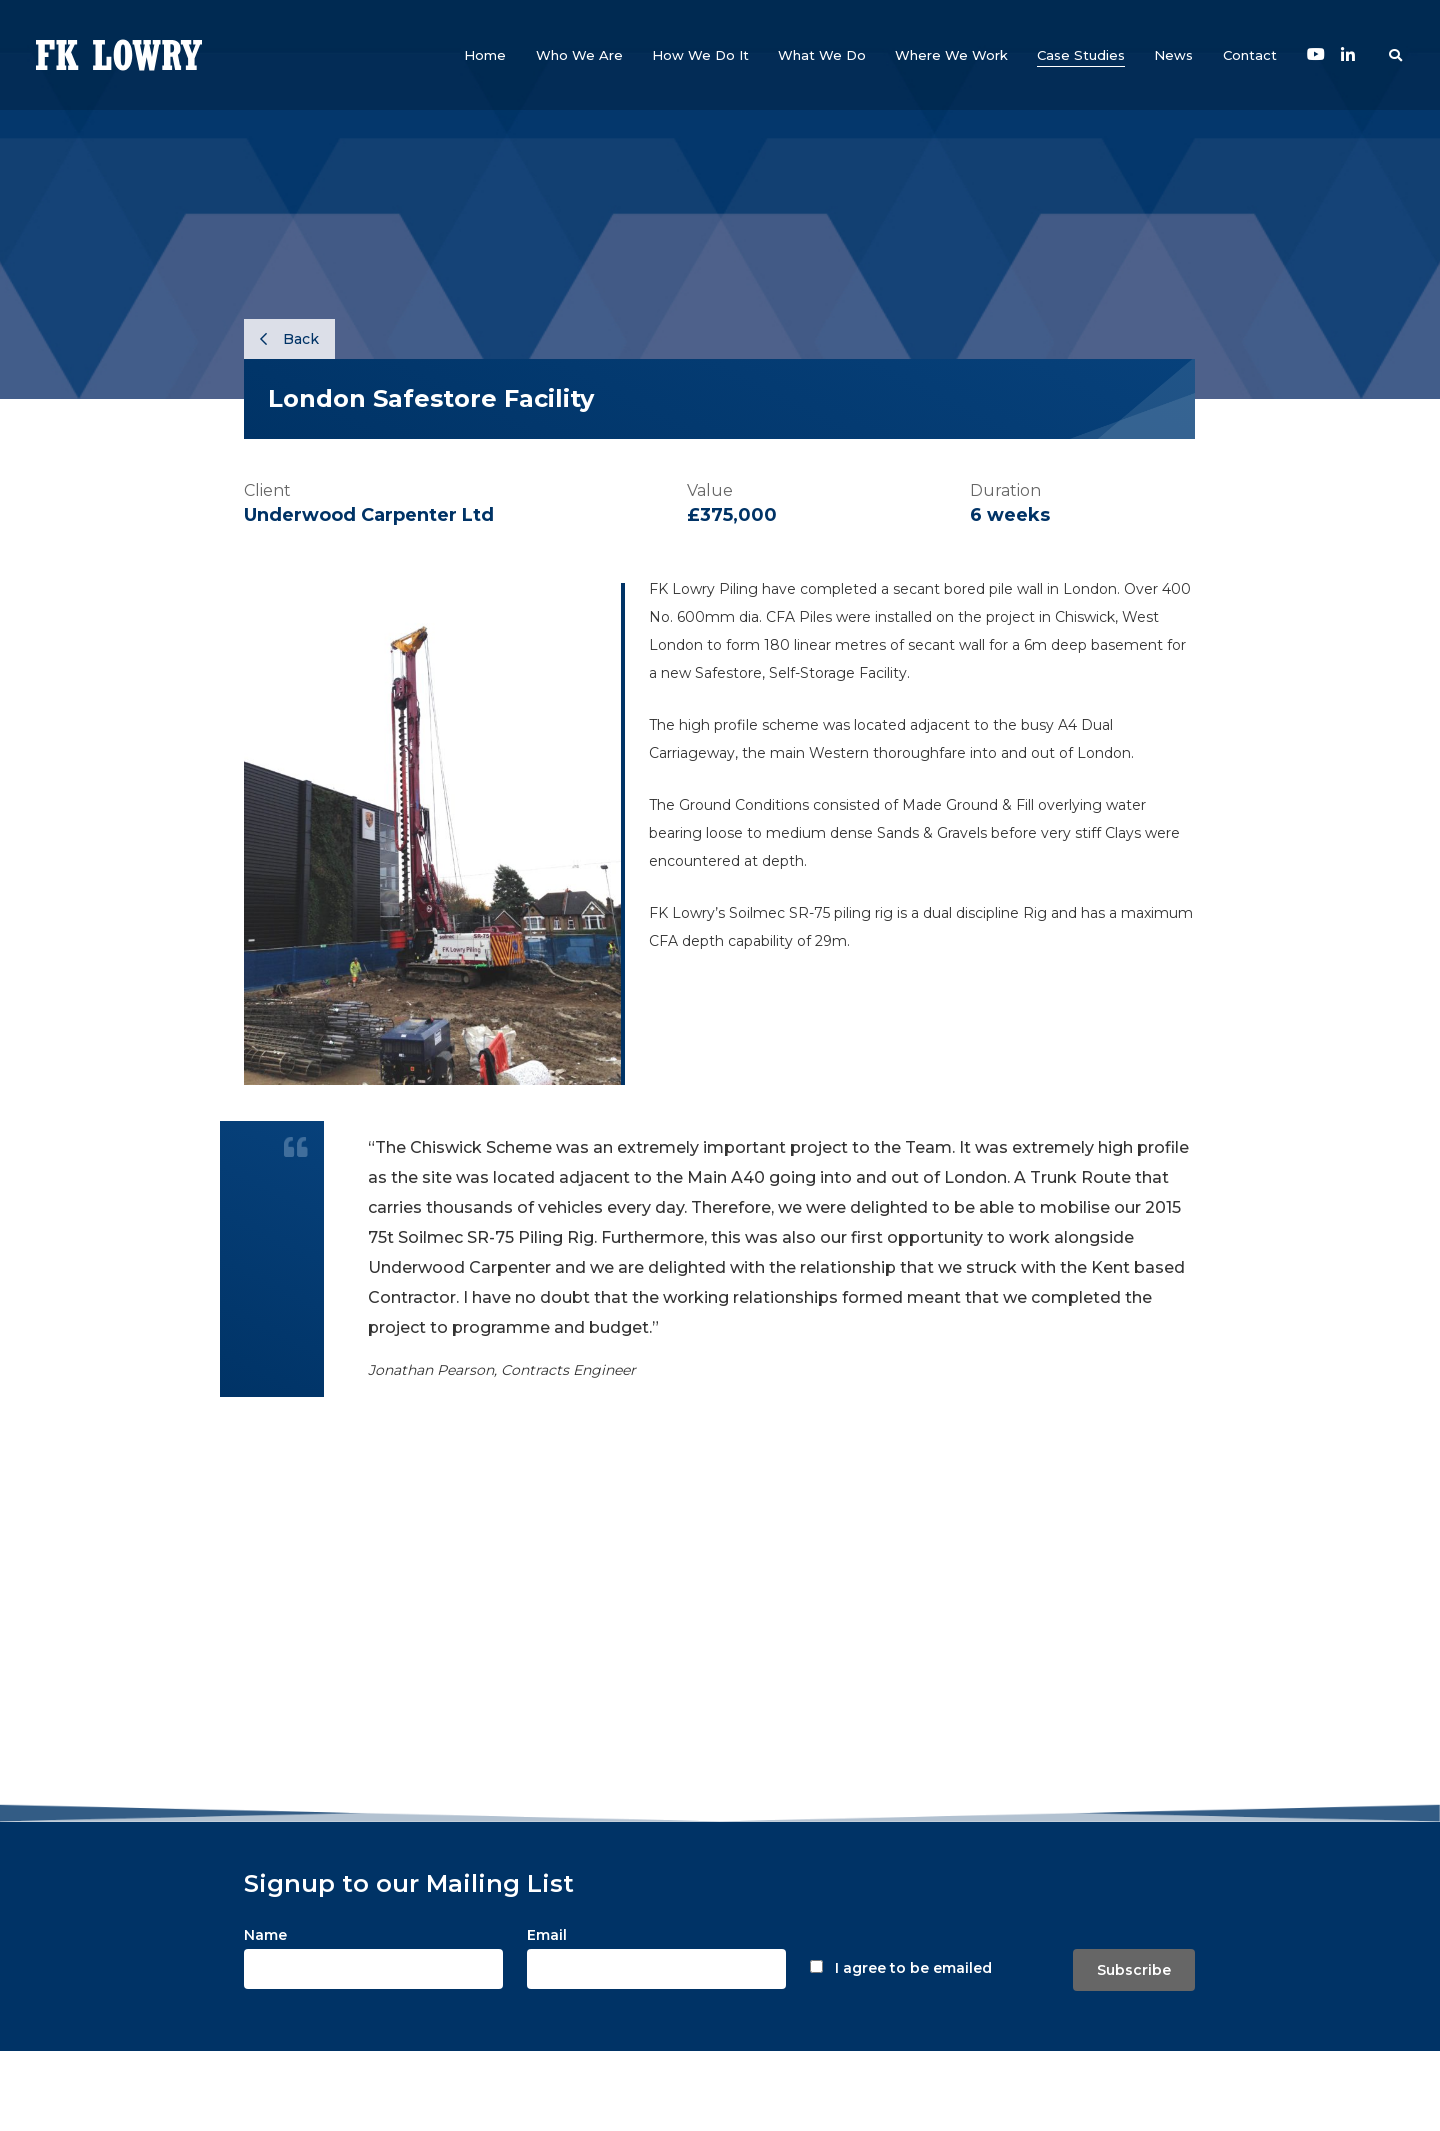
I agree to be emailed (913, 1968)
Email (547, 1935)
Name (265, 1935)
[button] (579, 55)
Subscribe (1134, 1970)
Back (289, 339)
